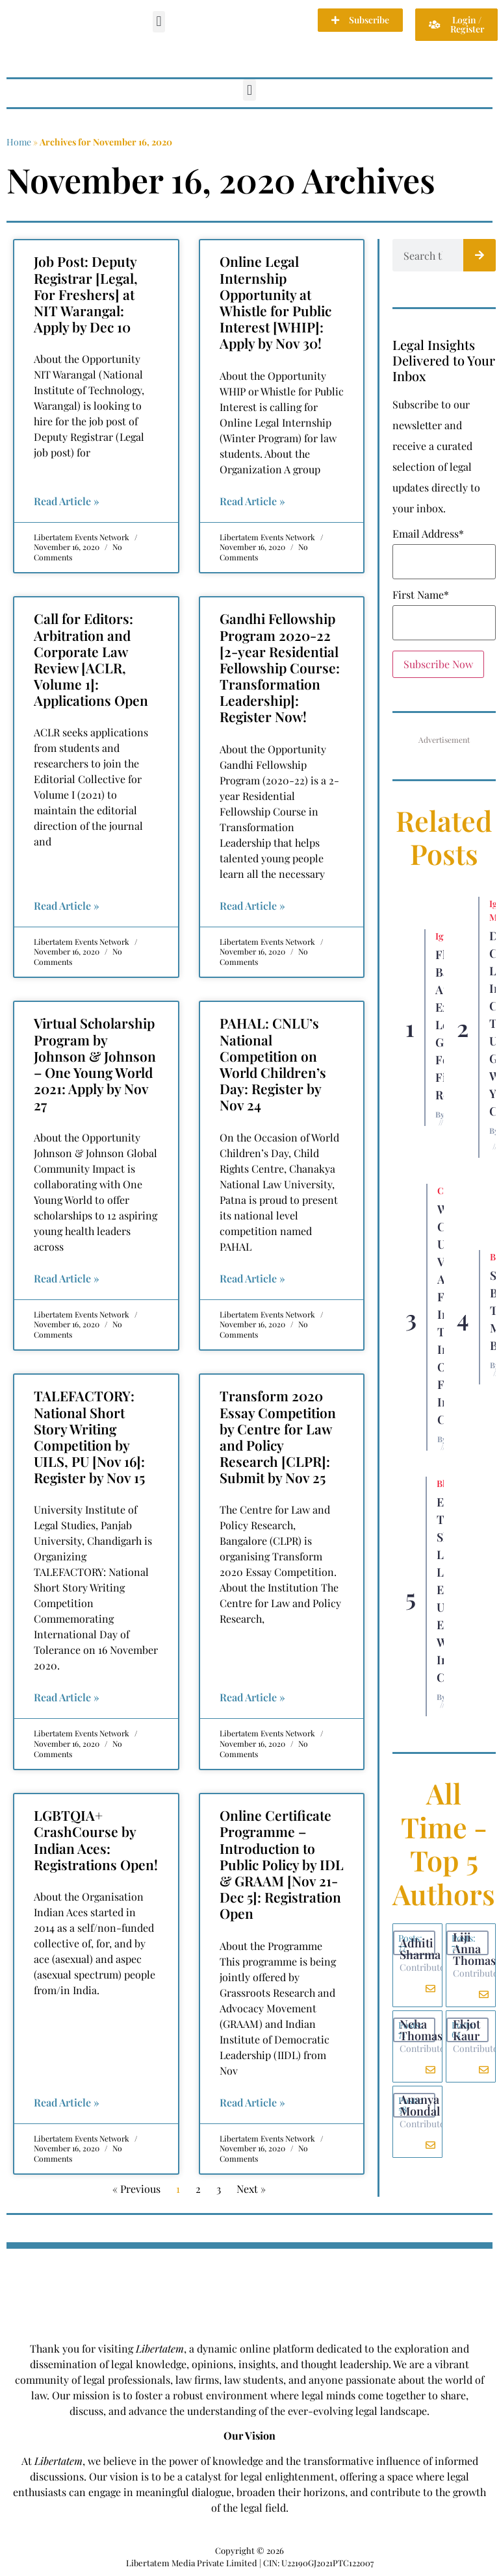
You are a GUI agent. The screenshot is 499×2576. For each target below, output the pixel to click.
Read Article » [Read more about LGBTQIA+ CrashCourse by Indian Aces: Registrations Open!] (66, 2102)
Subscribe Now (438, 664)
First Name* (420, 595)
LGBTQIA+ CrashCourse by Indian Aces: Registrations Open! (96, 1839)
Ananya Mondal (420, 2105)
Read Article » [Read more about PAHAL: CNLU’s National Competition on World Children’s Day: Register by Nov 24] (252, 1278)
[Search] (479, 255)
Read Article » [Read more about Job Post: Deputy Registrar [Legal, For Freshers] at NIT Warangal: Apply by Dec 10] (66, 501)
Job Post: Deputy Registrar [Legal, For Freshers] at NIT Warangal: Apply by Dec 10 (86, 294)
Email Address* (428, 534)
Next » (251, 2188)
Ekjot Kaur (466, 2030)
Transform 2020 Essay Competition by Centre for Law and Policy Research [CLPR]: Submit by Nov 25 (278, 1436)
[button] (159, 21)
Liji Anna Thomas (474, 1948)
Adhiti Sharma (420, 1948)
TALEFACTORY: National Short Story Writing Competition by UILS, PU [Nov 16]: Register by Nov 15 (89, 1436)
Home (18, 142)
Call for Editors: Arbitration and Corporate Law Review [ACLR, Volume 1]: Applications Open (91, 659)
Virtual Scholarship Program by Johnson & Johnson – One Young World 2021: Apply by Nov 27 (95, 1064)
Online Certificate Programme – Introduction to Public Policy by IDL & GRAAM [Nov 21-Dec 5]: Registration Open (282, 1864)
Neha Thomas (421, 2030)
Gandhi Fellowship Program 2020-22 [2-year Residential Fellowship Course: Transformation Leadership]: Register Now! (280, 667)
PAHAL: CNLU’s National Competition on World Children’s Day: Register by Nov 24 (273, 1064)
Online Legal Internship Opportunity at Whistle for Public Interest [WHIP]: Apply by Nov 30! (275, 302)
